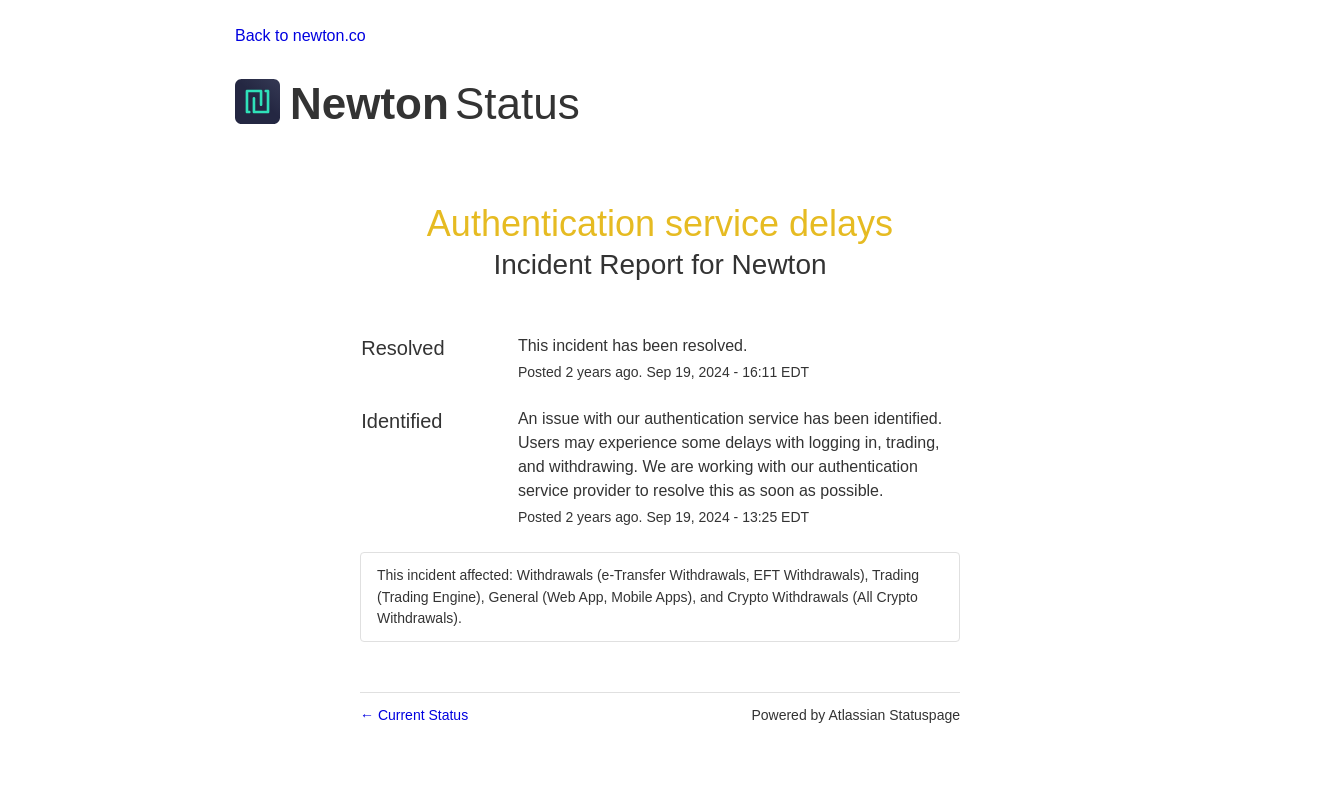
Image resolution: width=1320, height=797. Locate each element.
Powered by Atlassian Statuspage (855, 715)
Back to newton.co (300, 35)
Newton (779, 264)
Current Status (414, 715)
